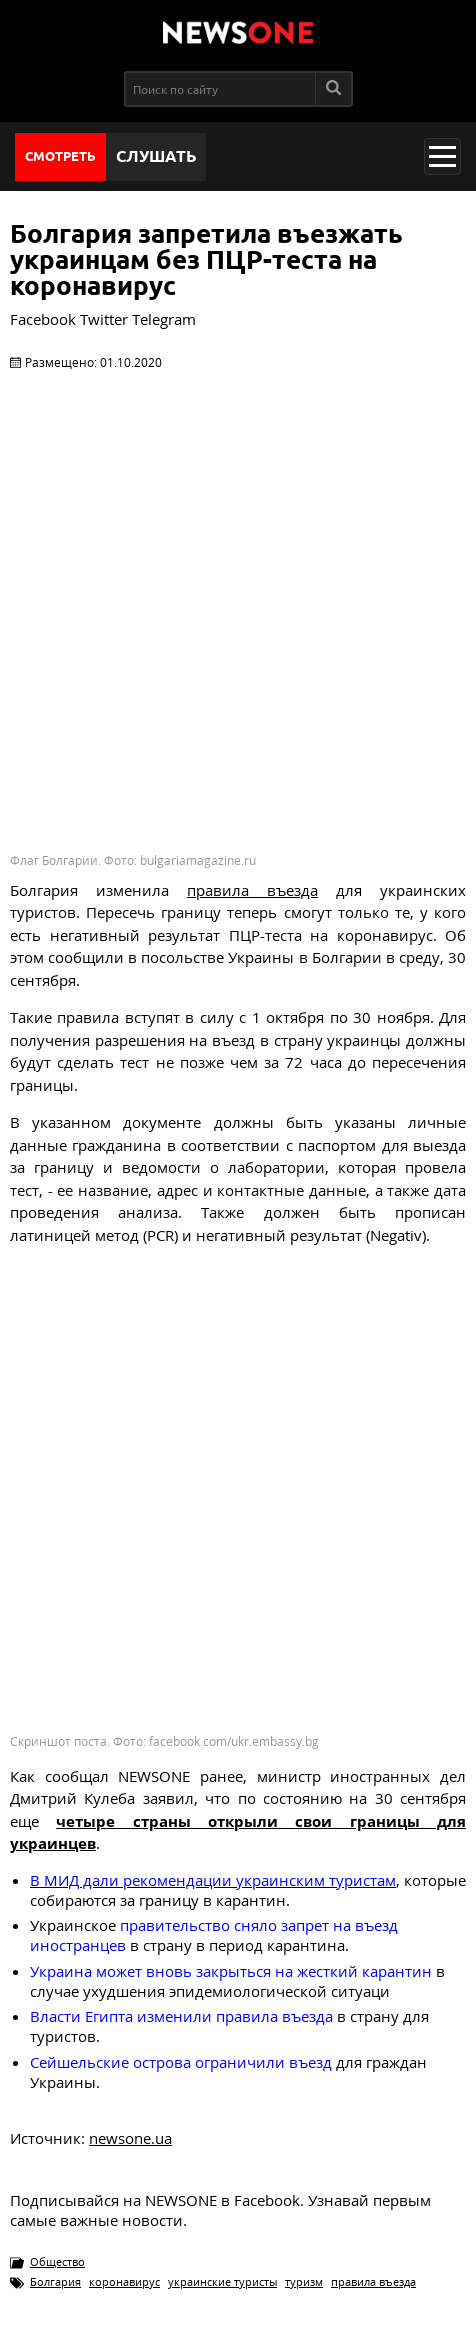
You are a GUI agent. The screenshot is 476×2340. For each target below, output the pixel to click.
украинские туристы (222, 2281)
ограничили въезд (181, 2062)
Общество (57, 2261)
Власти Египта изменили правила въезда (181, 2016)
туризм (304, 2281)
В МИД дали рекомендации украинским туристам (213, 1880)
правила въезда (373, 2281)
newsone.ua (130, 2138)
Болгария (55, 2281)
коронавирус (124, 2281)
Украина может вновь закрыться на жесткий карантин (231, 1971)
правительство (177, 1925)
